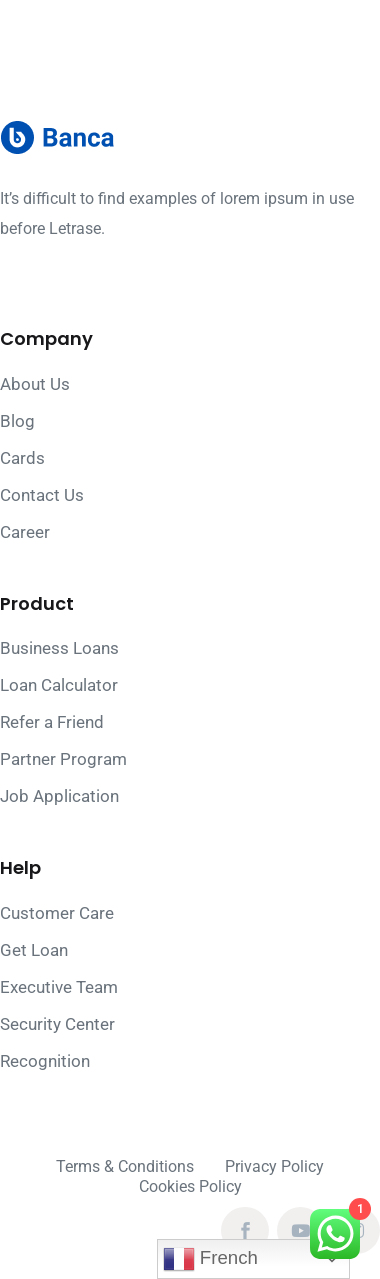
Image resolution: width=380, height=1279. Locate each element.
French (210, 1259)
